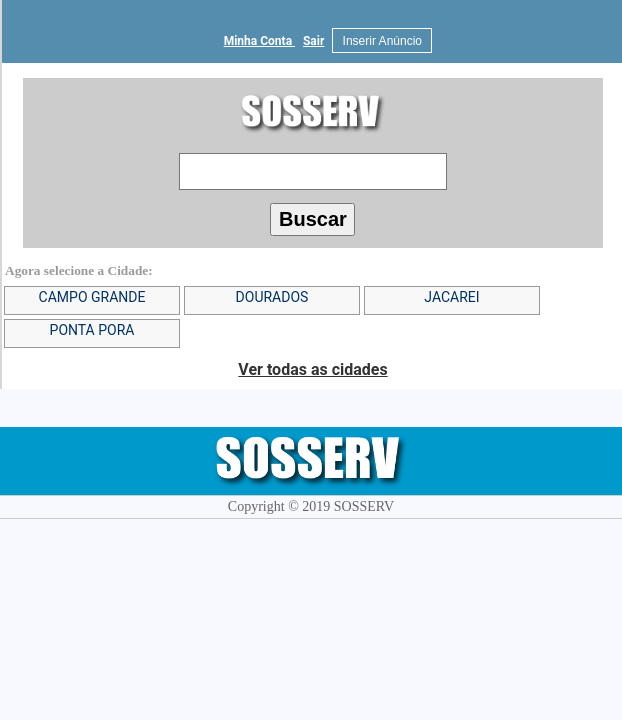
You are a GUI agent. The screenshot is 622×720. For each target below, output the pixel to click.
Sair (313, 41)
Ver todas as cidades (312, 369)
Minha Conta (259, 41)
